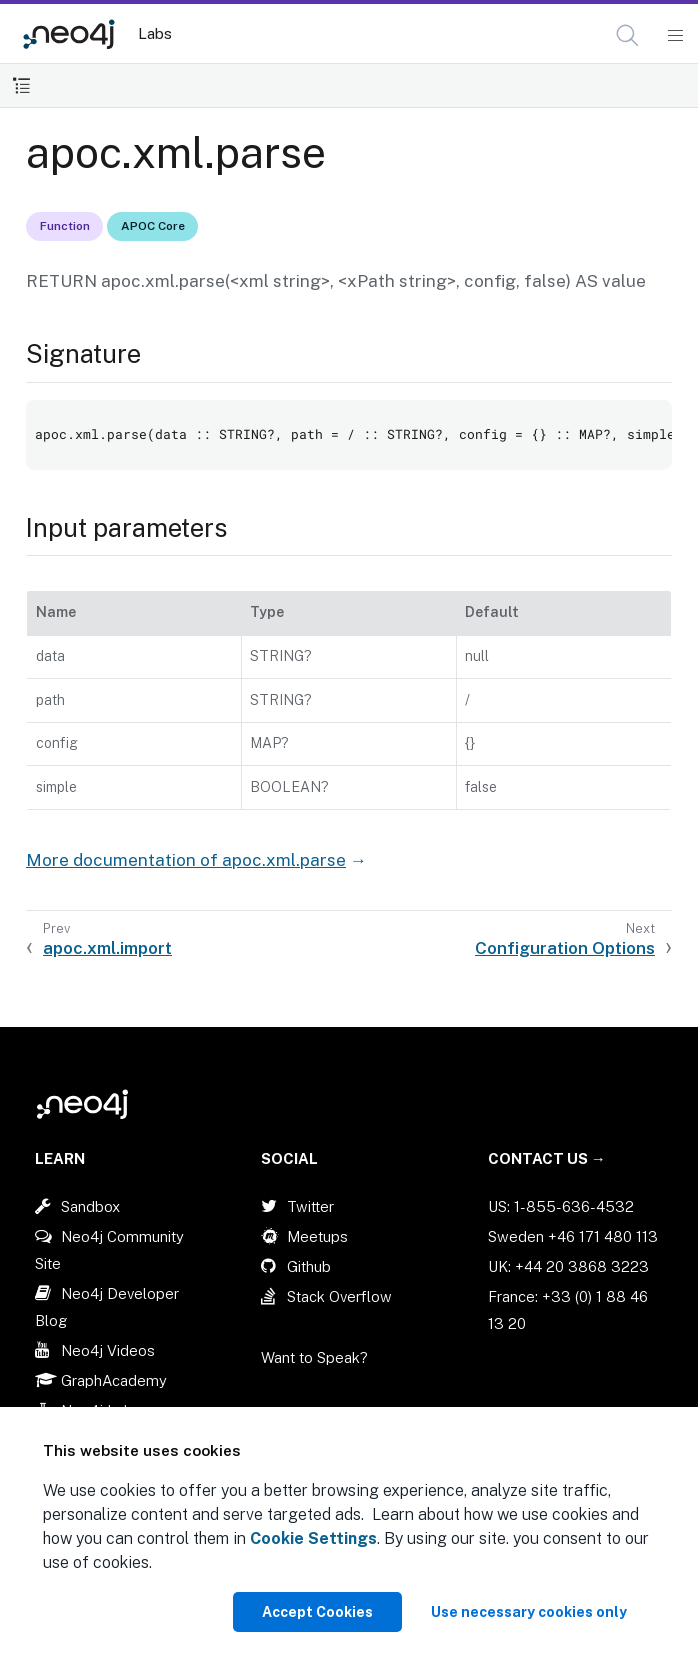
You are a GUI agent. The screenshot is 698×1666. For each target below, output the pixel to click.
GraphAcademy (114, 1380)
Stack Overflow (339, 1296)
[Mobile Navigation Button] (674, 36)
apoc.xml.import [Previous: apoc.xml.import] (107, 948)
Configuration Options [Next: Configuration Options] (565, 948)
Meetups (317, 1236)
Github (309, 1266)
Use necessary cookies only (529, 1612)
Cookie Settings (313, 1538)
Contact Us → (547, 1158)
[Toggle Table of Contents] (21, 85)
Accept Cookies (317, 1612)
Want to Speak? (314, 1357)
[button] (627, 35)
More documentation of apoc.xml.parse (186, 860)
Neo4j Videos (108, 1350)
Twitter (310, 1206)
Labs (155, 33)
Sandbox (90, 1206)
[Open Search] (628, 36)
